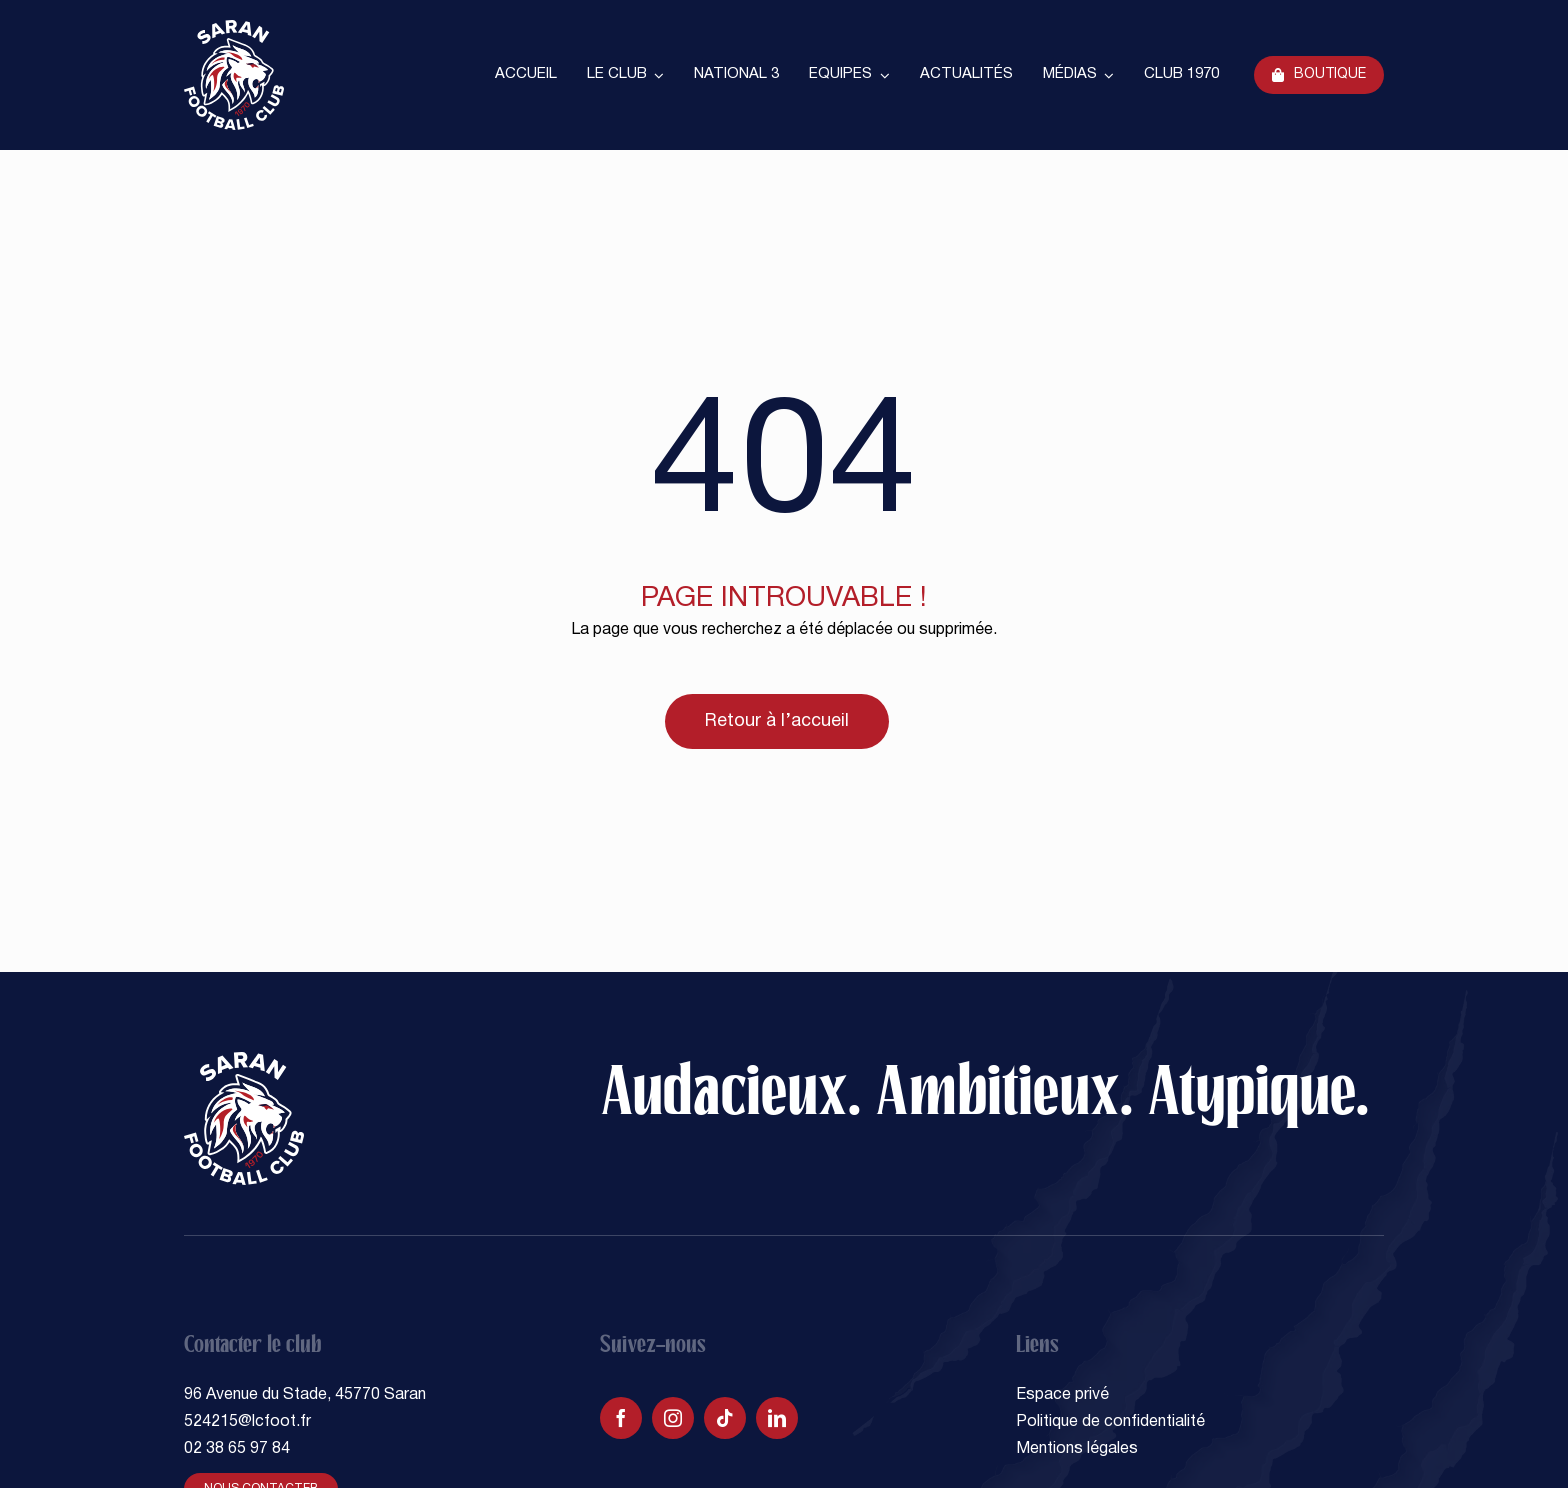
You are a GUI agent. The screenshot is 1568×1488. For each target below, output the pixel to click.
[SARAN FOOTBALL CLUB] (234, 28)
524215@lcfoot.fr (247, 1422)
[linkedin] (777, 1418)
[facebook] (621, 1418)
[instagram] (673, 1418)
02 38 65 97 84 (237, 1449)
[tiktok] (725, 1418)
